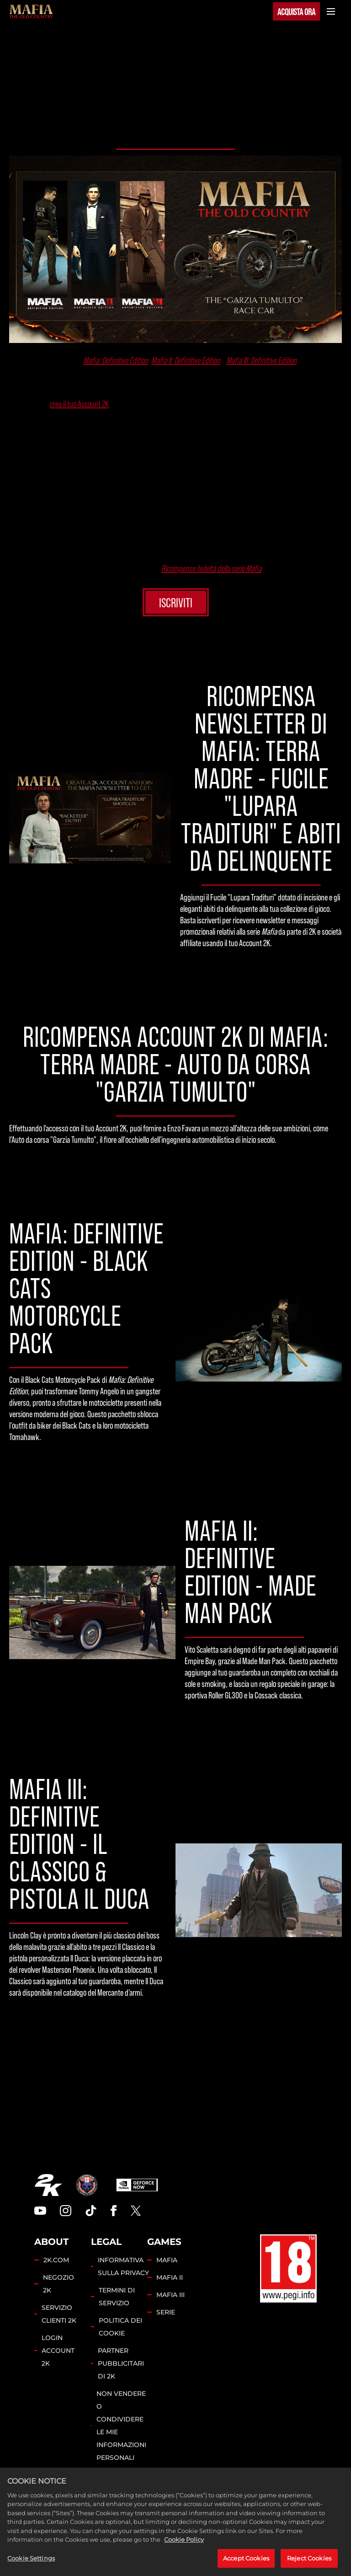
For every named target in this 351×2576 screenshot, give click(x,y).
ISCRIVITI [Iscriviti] (175, 602)
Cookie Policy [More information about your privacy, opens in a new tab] (184, 2546)
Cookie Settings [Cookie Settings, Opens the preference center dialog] (31, 2565)
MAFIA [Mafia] (166, 2260)
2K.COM (56, 2260)
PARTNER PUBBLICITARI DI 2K (121, 2363)
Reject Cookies (309, 2565)
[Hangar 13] (87, 2185)
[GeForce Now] (137, 2185)
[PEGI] (288, 2268)
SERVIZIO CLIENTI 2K (59, 2313)
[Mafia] (31, 11)
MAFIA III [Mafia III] (170, 2295)
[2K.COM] (48, 2185)
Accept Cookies (246, 2565)
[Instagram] (66, 2210)
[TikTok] (91, 2210)
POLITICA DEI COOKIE (120, 2326)
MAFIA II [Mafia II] (169, 2277)
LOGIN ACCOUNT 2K (58, 2350)
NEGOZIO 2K (58, 2283)
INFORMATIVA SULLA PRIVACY (123, 2266)
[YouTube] (40, 2210)
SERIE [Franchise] (165, 2312)
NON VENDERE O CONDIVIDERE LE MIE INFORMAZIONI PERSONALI (121, 2425)
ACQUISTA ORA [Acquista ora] (296, 11)
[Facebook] (114, 2210)
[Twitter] (135, 2210)
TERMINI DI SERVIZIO (117, 2296)
